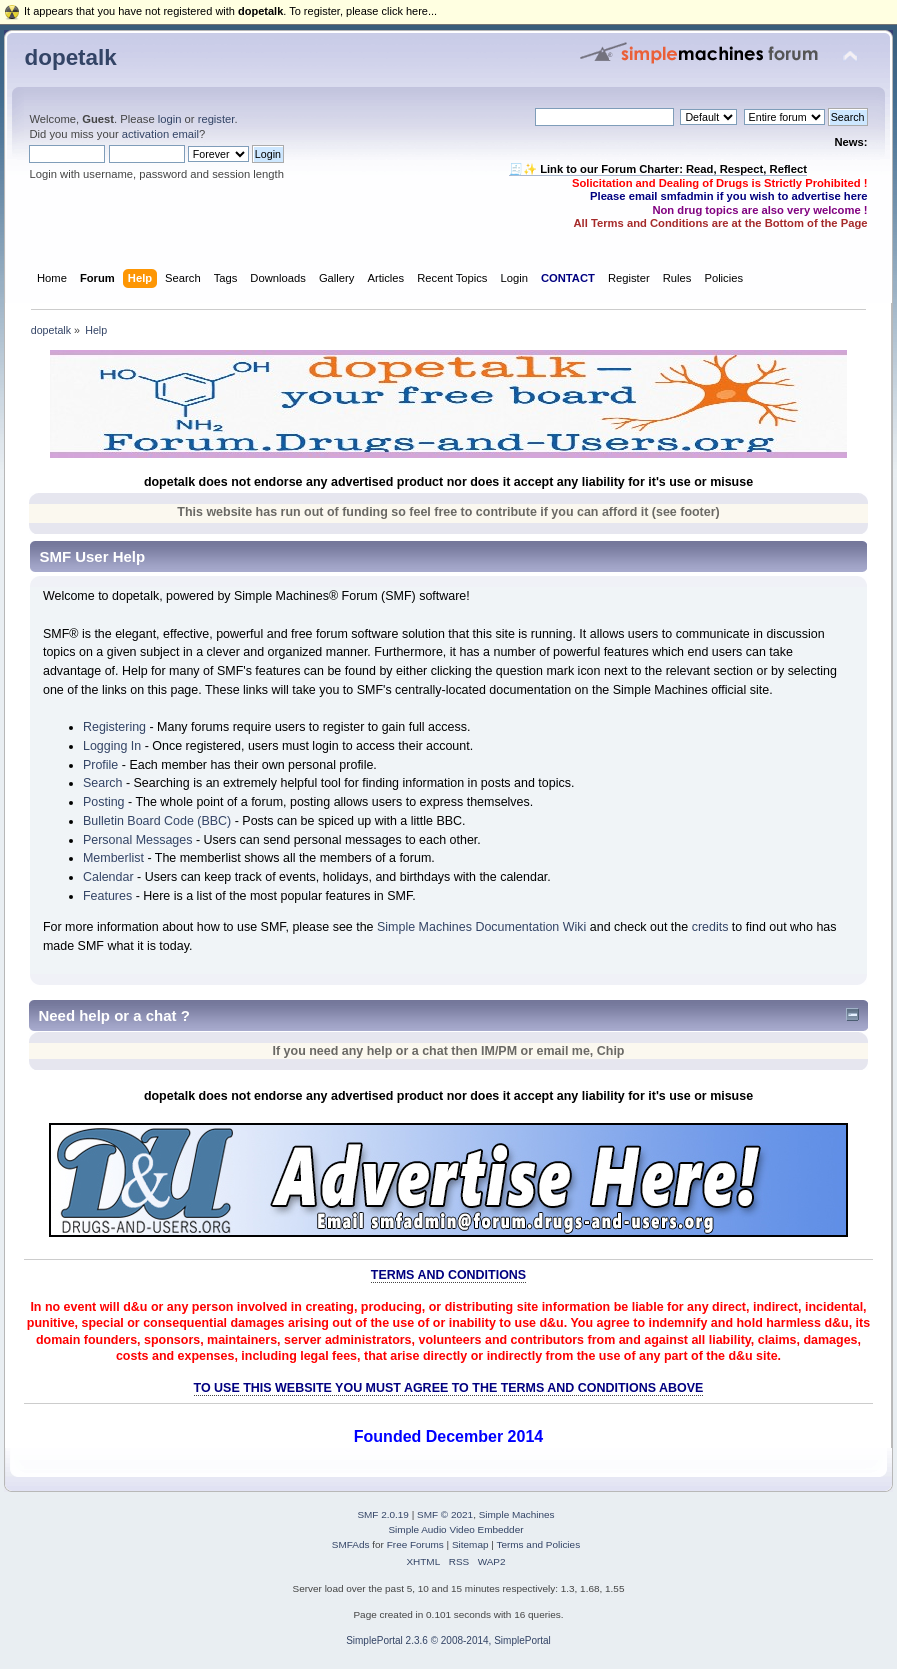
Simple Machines (517, 1514)
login (170, 119)
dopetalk (70, 57)
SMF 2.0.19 (383, 1514)
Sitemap (470, 1544)
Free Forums (415, 1544)
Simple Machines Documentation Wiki (481, 927)
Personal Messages (138, 840)
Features (107, 896)
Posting (104, 802)
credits (710, 927)
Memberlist (113, 858)
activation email (160, 134)
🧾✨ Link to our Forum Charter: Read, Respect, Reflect (658, 169)
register (216, 119)
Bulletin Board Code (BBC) (157, 821)
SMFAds (351, 1544)
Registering (114, 727)
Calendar (108, 877)
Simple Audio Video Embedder (455, 1529)
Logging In (112, 746)
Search (103, 783)
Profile (100, 765)
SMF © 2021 (445, 1514)
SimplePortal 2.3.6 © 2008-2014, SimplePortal (448, 1640)
